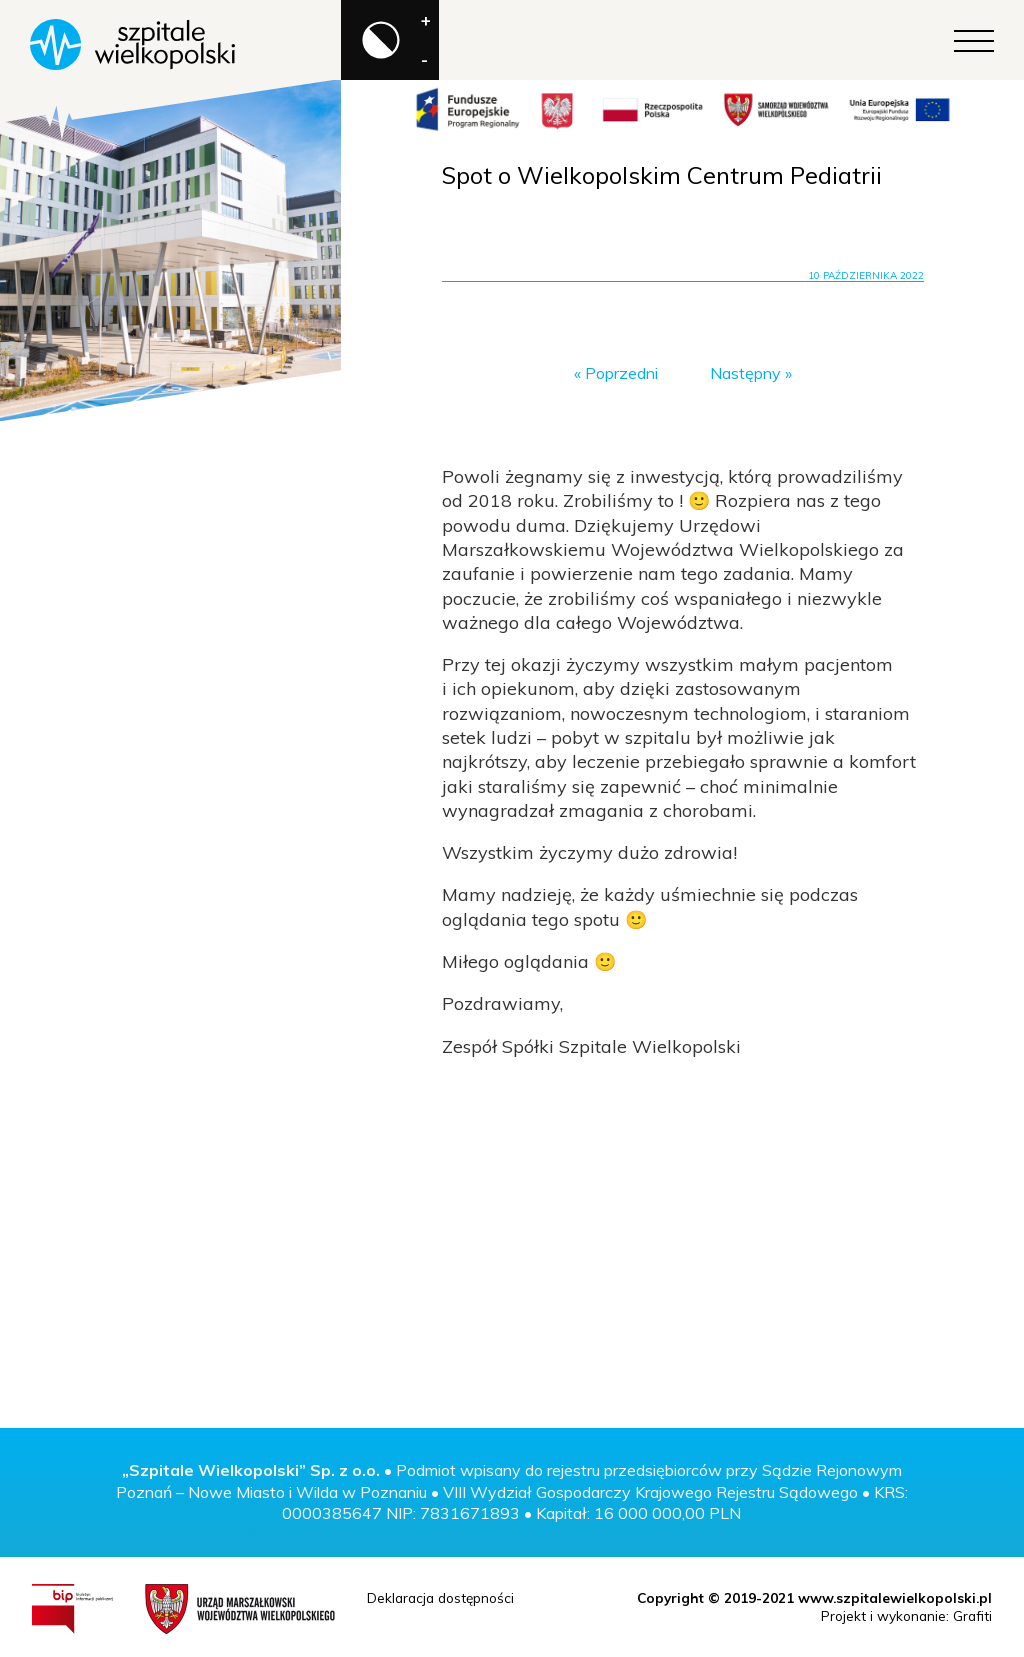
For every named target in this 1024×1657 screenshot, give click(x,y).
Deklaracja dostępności (440, 1597)
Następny (745, 373)
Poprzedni (621, 373)
